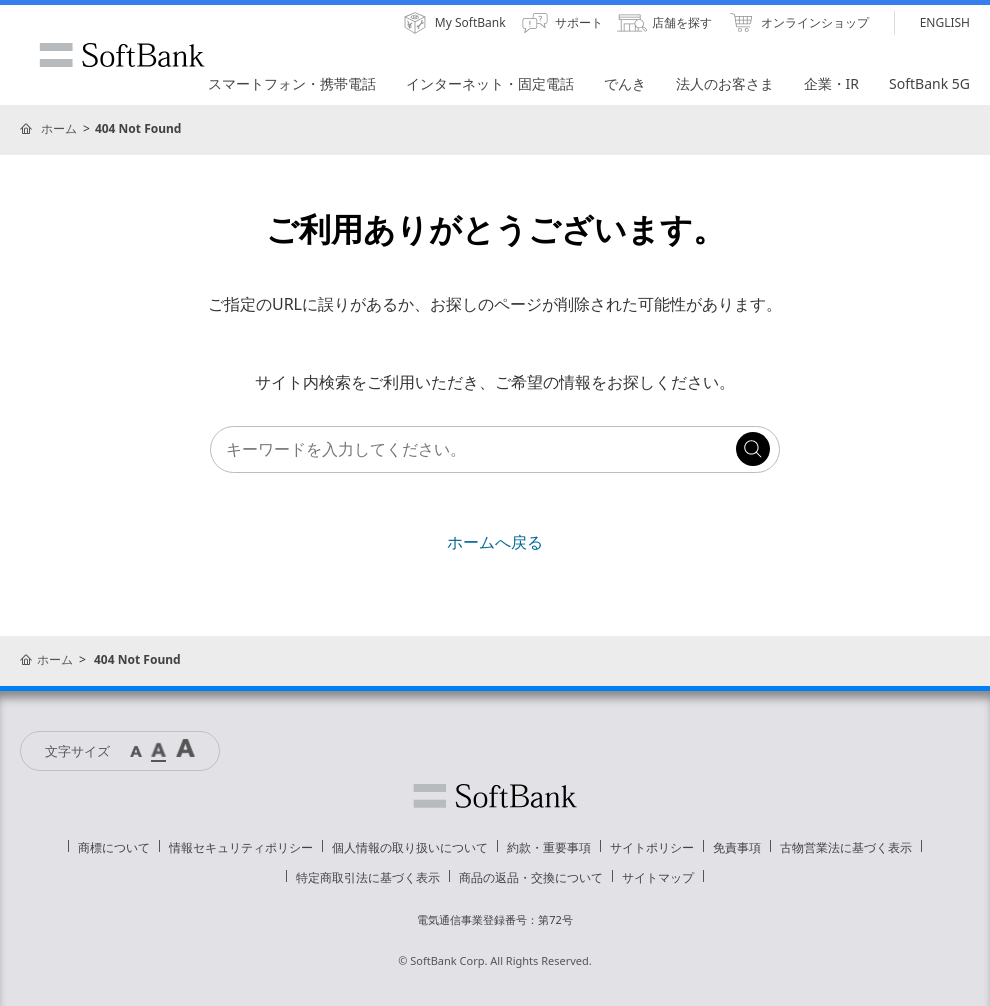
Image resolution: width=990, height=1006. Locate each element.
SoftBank (122, 55)
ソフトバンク (495, 796)
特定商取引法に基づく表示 (368, 877)
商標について (114, 847)
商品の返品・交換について (531, 877)
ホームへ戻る (495, 542)
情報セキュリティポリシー (241, 847)
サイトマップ (658, 877)
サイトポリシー (652, 847)
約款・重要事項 (549, 847)
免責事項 (737, 847)
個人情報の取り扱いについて (410, 847)
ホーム (59, 128)
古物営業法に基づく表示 (846, 847)
